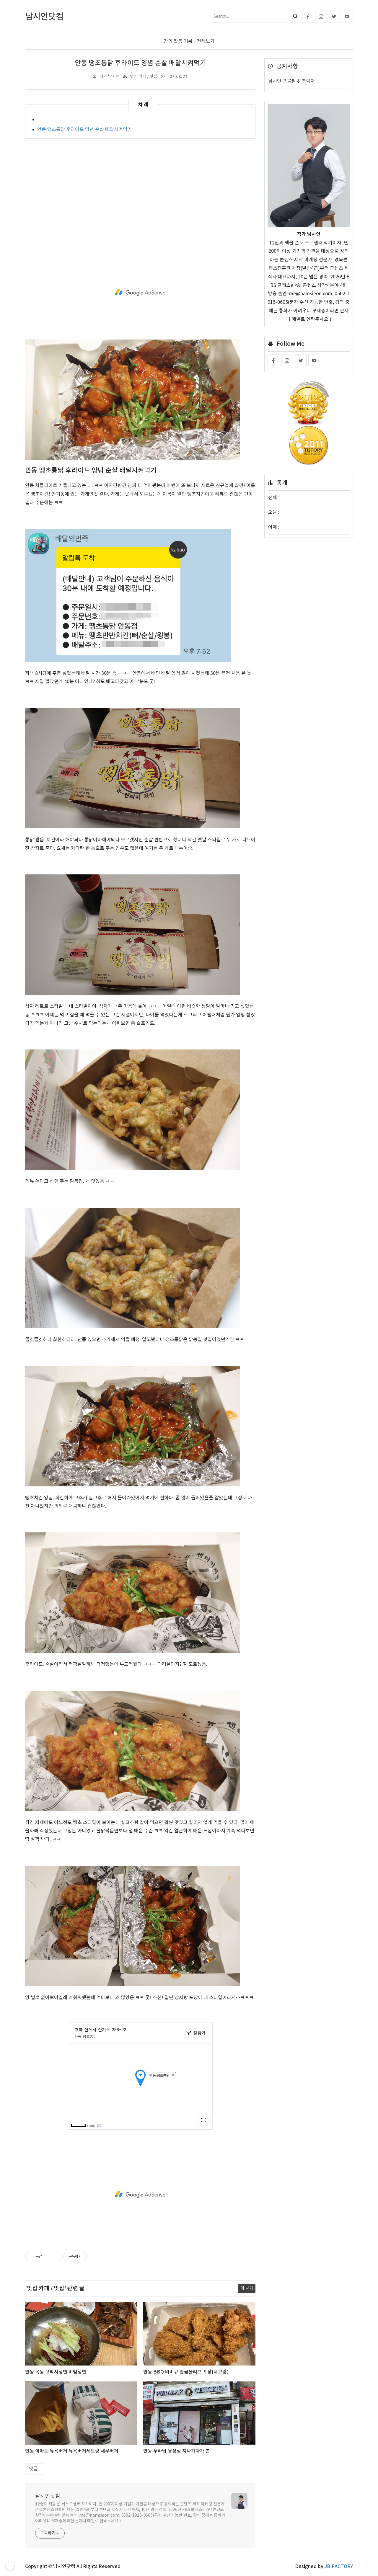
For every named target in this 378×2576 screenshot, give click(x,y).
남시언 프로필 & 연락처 (291, 81)
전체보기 (205, 41)
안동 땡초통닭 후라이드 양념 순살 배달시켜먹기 (140, 63)
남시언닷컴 (47, 2496)
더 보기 (246, 2288)
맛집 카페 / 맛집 (143, 76)
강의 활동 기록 (178, 41)
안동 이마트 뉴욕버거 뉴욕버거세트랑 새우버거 (71, 2451)
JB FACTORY (339, 2566)
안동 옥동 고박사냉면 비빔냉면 (55, 2372)
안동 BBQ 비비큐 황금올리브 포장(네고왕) (186, 2372)
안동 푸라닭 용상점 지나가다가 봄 (176, 2451)
